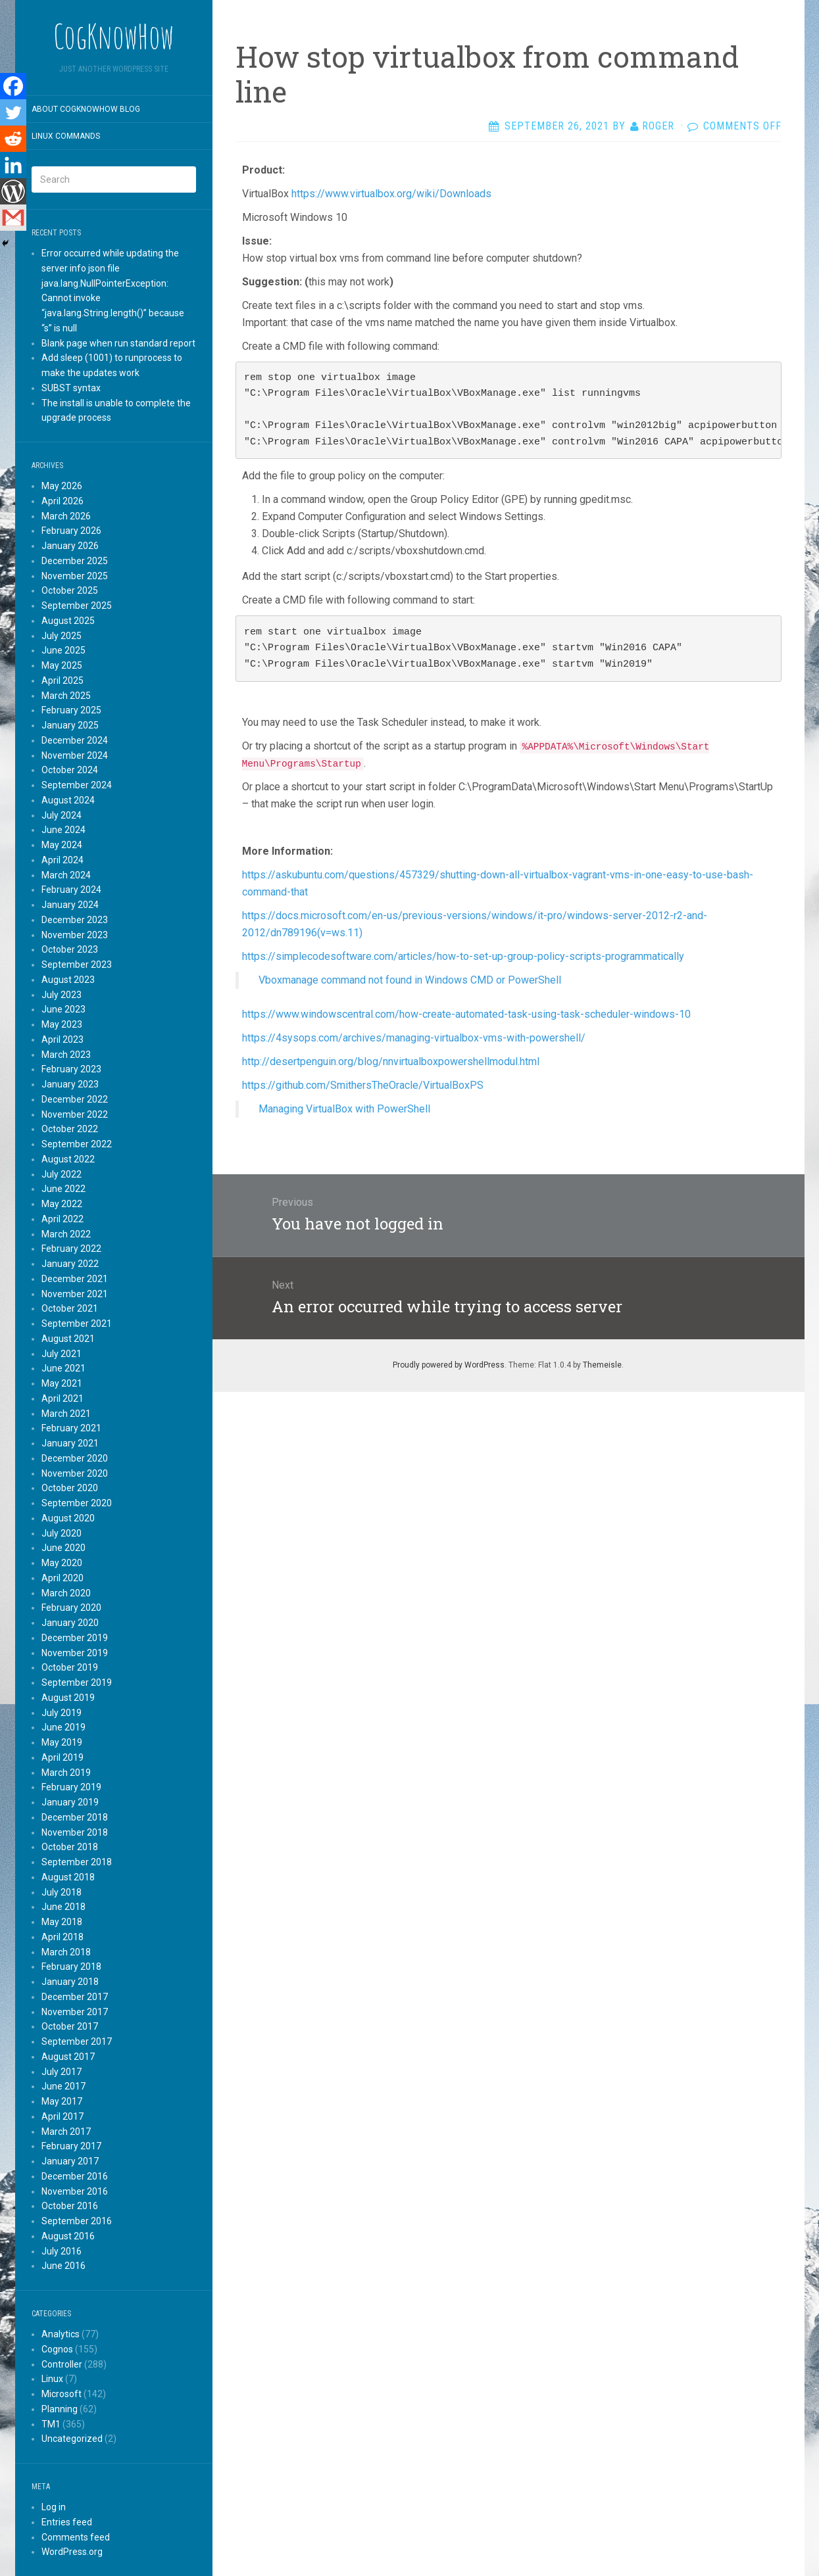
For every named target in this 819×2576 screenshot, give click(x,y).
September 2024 (76, 785)
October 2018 (69, 1847)
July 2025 (61, 636)
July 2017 (61, 2071)
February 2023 (71, 1069)
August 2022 (68, 1159)
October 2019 (69, 1667)
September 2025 (76, 605)
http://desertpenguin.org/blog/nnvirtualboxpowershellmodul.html (390, 1061)
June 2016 (63, 2265)
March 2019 (66, 1772)
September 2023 (76, 964)
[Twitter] (13, 112)
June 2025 (63, 650)
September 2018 (76, 1862)
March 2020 (66, 1593)
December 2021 (74, 1279)
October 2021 (69, 1308)
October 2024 (69, 770)
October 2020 (69, 1488)
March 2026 (66, 516)
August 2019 (68, 1697)
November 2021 (74, 1294)
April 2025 (62, 680)
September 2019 (76, 1682)
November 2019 (74, 1653)
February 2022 (71, 1248)
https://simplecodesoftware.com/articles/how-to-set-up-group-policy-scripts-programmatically (463, 956)
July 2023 (61, 995)
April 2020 (62, 1578)
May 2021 (61, 1383)
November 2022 (74, 1114)
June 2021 (63, 1368)
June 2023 (63, 1009)
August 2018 (68, 1877)
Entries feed (66, 2522)
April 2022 (62, 1219)
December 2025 (74, 561)
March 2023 (66, 1054)
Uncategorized (72, 2438)
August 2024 (68, 800)
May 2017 (61, 2101)
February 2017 (71, 2146)
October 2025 (69, 590)
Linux (52, 2378)
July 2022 (61, 1174)
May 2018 (61, 1922)
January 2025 (70, 725)
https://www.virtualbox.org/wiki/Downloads (391, 193)
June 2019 (63, 1727)
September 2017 (76, 2041)
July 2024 (61, 815)
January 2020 (70, 1622)
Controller (61, 2364)
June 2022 (63, 1188)
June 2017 (63, 2086)
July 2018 (61, 1892)
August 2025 (68, 620)
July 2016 (61, 2251)
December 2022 (74, 1099)
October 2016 (69, 2206)
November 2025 (74, 576)
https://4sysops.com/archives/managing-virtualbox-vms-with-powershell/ (413, 1038)
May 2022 (61, 1204)
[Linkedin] (13, 165)
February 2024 (71, 889)
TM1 (51, 2424)
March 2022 (66, 1234)
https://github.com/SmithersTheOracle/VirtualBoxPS (363, 1085)
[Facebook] (13, 86)
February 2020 (71, 1607)
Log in (53, 2507)
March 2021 (66, 1413)
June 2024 (63, 829)
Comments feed (75, 2537)
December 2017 (74, 1997)
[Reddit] (13, 139)
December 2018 (74, 1817)
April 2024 (62, 860)
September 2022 (76, 1144)
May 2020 (61, 1563)
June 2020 (63, 1547)
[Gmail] (13, 217)
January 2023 (70, 1084)
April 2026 (62, 501)
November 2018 (74, 1832)
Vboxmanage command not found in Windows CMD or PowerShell (410, 980)
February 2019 (71, 1787)
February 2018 (71, 1966)
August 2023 (68, 979)
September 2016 (76, 2221)
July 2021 (61, 1353)
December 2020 (74, 1458)
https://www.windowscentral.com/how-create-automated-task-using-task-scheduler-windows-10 (466, 1014)
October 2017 (69, 2026)
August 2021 (68, 1338)
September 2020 (76, 1503)
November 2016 (74, 2191)
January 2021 (70, 1443)
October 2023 (69, 949)
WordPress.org (72, 2551)
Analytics (60, 2334)
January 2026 (70, 545)
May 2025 (61, 665)
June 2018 (63, 1906)
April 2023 (62, 1039)
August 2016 (68, 2236)
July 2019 (61, 1712)
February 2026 (71, 530)
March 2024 (66, 875)
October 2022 (69, 1129)
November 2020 (74, 1473)
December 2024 (74, 740)
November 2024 (74, 755)
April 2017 (62, 2116)
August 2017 (68, 2056)
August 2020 (68, 1518)
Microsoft (61, 2394)
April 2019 (62, 1757)
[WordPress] (13, 191)
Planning (59, 2409)
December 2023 (74, 920)
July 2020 (61, 1533)
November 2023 (74, 935)
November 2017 (74, 2012)
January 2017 (70, 2161)
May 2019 (61, 1742)
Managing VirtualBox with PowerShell (344, 1109)
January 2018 (70, 1981)
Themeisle (602, 1365)
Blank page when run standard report (118, 343)
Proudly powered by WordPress (449, 1365)
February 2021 (71, 1428)
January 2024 (70, 904)
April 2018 (62, 1937)
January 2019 (70, 1802)
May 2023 (61, 1024)
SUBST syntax (71, 388)
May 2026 (61, 486)
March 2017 (66, 2131)
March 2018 (66, 1952)
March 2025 (66, 695)
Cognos (57, 2349)
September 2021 (76, 1323)
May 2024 (61, 845)
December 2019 (74, 1638)
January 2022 (70, 1263)
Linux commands (66, 136)
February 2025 (71, 710)
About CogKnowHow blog (86, 109)
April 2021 (62, 1398)
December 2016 (74, 2176)
